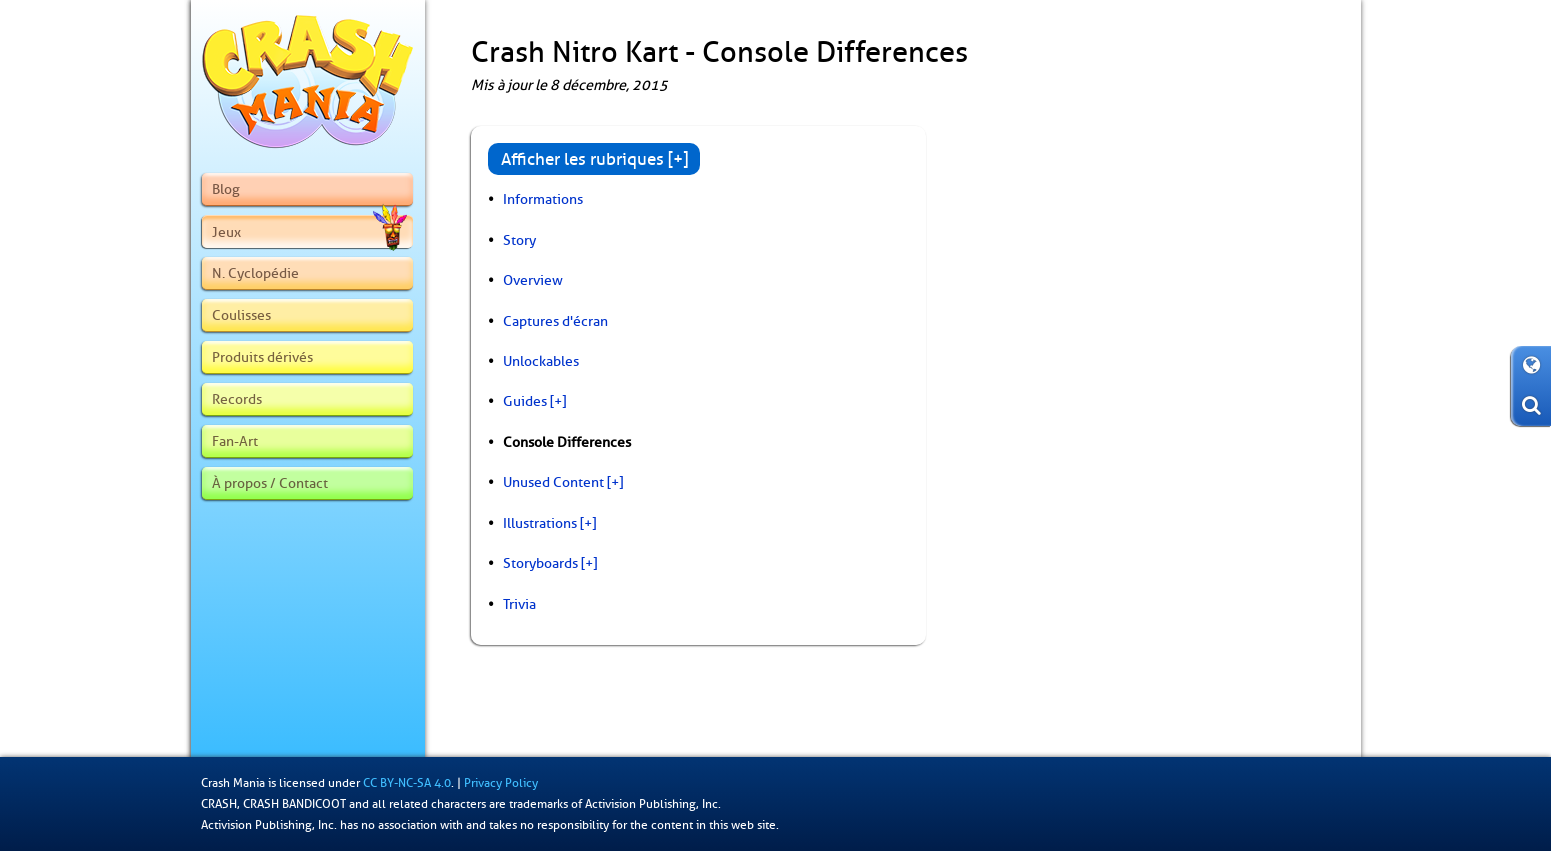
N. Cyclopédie (255, 273)
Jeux (309, 232)
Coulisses (241, 315)
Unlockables (541, 361)
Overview (533, 280)
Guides (525, 401)
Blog (226, 189)
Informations (543, 199)
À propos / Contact (270, 483)
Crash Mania (233, 783)
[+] (558, 401)
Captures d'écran (555, 321)
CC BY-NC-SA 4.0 (407, 783)
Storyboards (540, 563)
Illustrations (540, 523)
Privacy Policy (501, 783)
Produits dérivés (262, 357)
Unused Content (553, 482)
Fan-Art (235, 441)
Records (237, 399)
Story (519, 240)
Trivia (519, 604)
